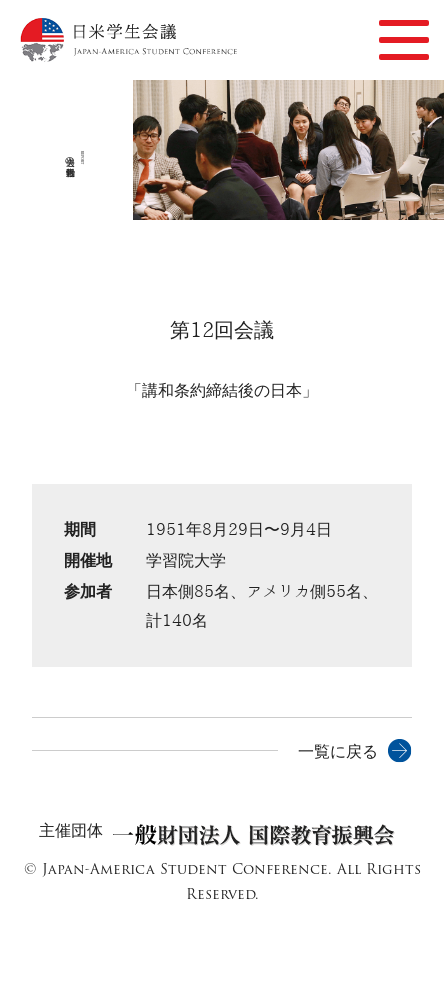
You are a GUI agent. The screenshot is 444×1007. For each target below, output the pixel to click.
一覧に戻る (338, 751)
